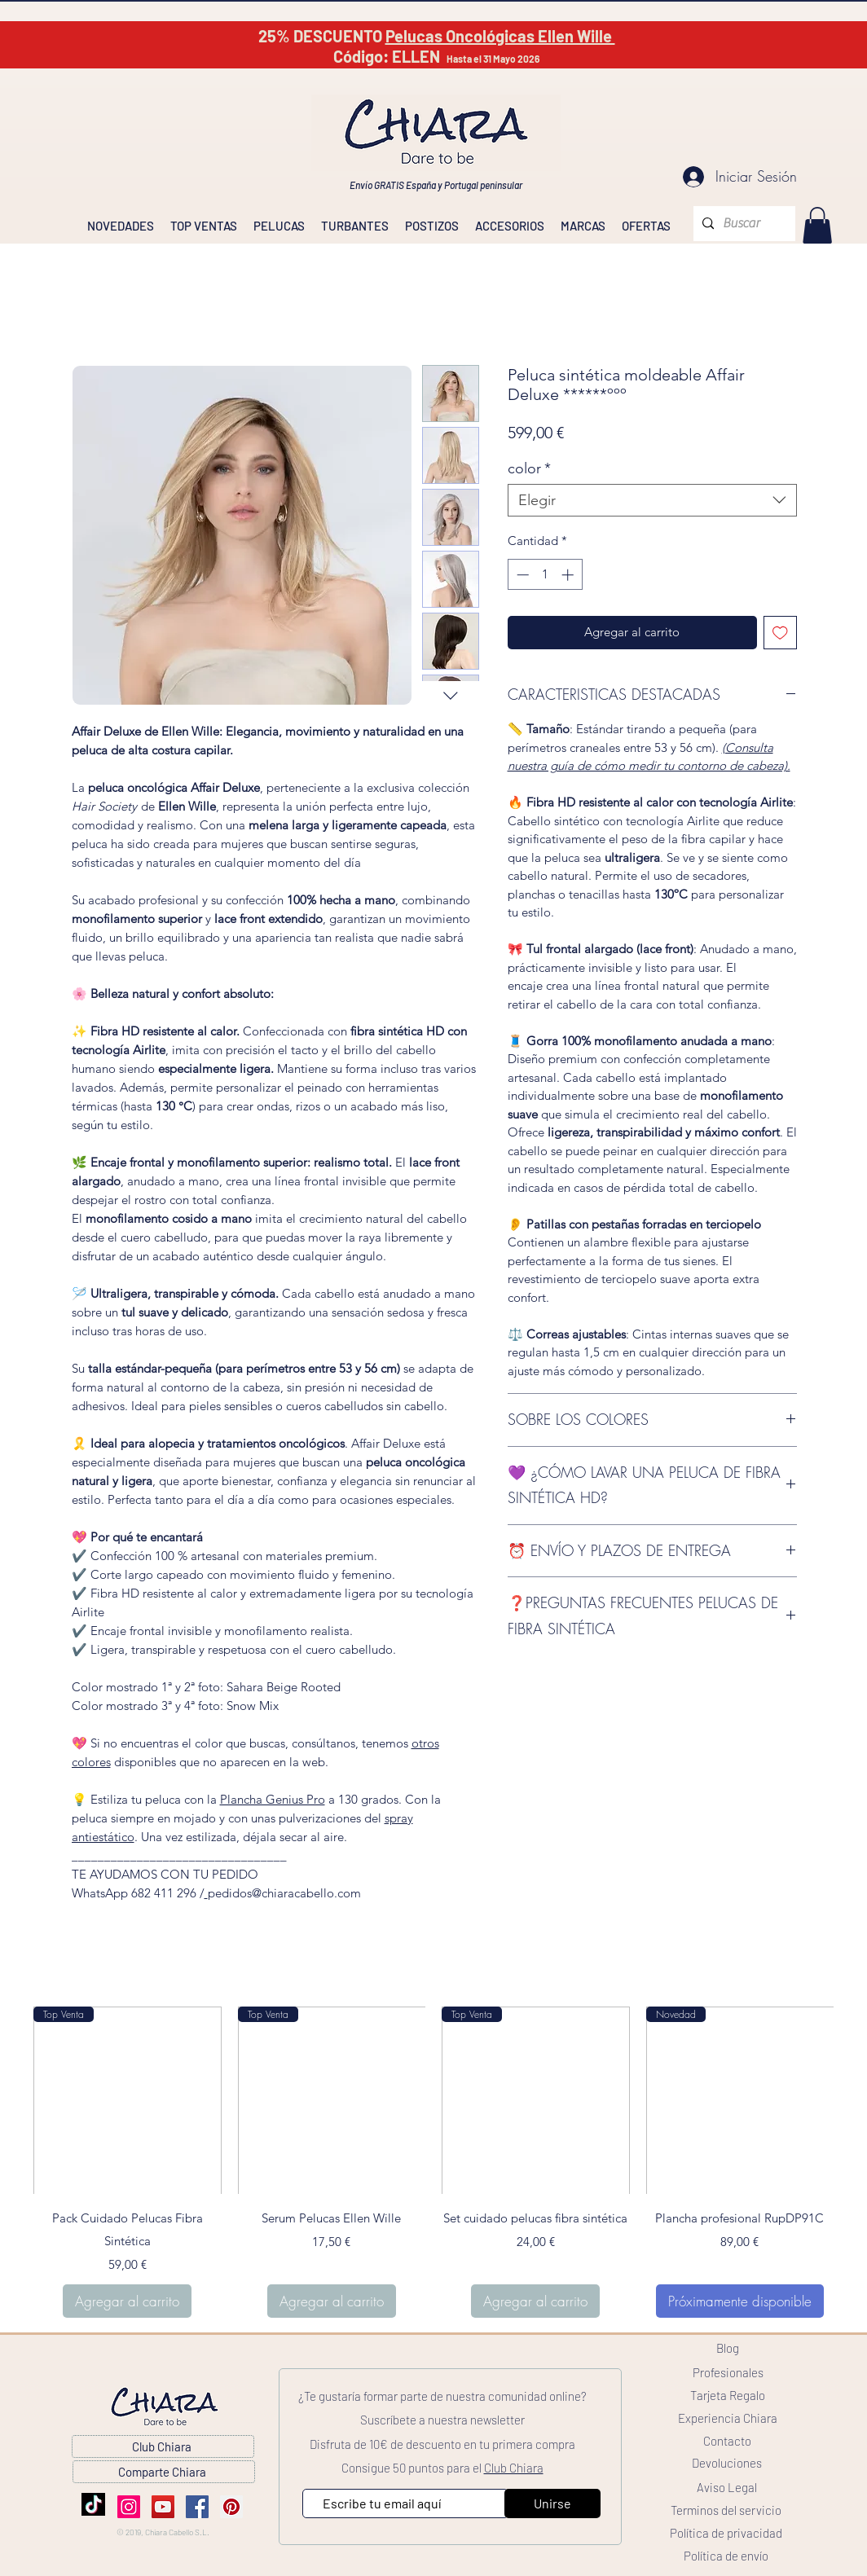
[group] (433, 2162)
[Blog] (727, 2347)
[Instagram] (128, 2506)
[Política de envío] (726, 2555)
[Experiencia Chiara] (727, 2418)
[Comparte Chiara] (164, 2471)
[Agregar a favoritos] (780, 632)
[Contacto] (726, 2440)
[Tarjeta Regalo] (727, 2395)
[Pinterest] (231, 2506)
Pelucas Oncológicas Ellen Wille (500, 36)
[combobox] (652, 500)
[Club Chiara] (163, 2446)
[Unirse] (552, 2503)
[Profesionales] (727, 2372)
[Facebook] (197, 2506)
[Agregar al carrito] (127, 2301)
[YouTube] (163, 2506)
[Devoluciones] (726, 2462)
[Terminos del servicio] (726, 2510)
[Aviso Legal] (726, 2487)
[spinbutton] (544, 575)
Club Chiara (514, 2467)
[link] (817, 225)
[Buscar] (742, 223)
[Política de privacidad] (726, 2532)
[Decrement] (521, 575)
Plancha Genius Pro (272, 1799)
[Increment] (569, 575)
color (529, 468)
